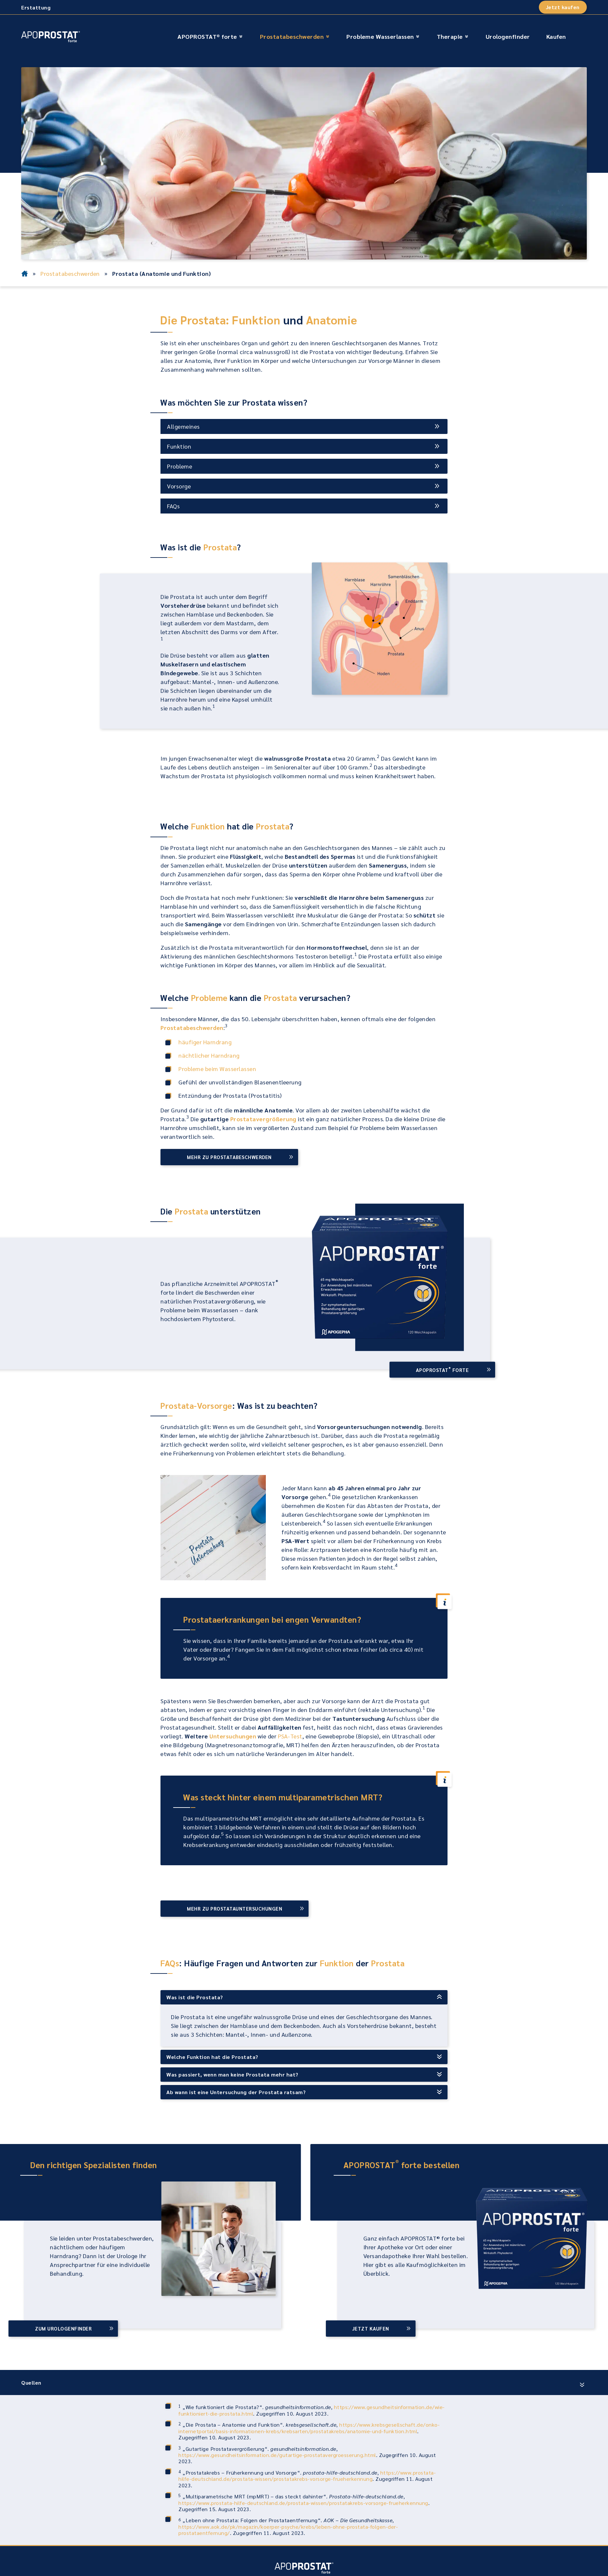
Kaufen (556, 36)
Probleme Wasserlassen (380, 36)
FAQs (173, 506)
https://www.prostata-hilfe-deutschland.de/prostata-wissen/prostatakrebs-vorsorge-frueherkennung (307, 2475)
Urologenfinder (508, 36)
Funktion (179, 446)
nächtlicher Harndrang (209, 1055)
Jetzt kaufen (563, 7)
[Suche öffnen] (578, 37)
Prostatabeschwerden (292, 36)
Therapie (450, 36)
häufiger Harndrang (205, 1042)
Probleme (179, 466)
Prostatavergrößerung (263, 1119)
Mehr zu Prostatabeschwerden (229, 1157)
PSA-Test (290, 1736)
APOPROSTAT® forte (207, 36)
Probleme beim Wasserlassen (217, 1068)
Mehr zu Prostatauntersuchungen (234, 1908)
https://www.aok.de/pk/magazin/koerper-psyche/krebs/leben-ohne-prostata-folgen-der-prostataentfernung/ (288, 2529)
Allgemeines (183, 426)
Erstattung (36, 7)
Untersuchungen (232, 1736)
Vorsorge (179, 486)
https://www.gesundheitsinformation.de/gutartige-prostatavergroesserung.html (277, 2454)
